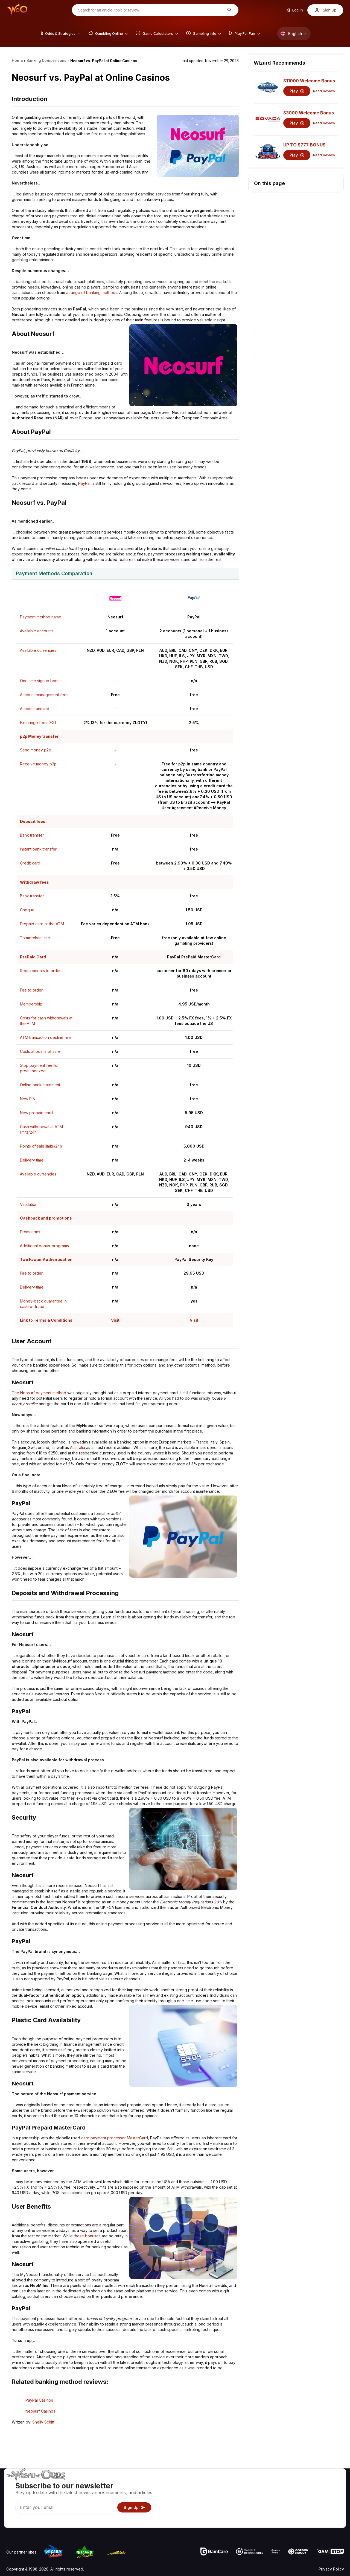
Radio (298, 2515)
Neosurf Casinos (40, 2411)
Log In (294, 10)
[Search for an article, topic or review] (150, 10)
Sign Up (325, 10)
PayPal (84, 483)
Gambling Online (249, 2515)
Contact (300, 2491)
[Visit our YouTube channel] (11, 2522)
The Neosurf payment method (39, 1392)
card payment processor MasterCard (114, 2138)
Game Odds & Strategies (257, 2483)
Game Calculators (251, 2491)
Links (297, 2499)
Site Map (331, 2499)
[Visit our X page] (23, 2522)
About (298, 2483)
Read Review (324, 91)
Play (297, 91)
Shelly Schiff (43, 2422)
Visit (115, 1320)
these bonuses (87, 2236)
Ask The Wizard (249, 2523)
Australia (77, 1447)
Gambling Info (247, 2499)
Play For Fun (246, 2507)
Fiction (328, 2507)
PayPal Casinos (39, 2400)
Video (328, 2483)
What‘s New (303, 2507)
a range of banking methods (91, 292)
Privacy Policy (331, 2569)
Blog (327, 2491)
